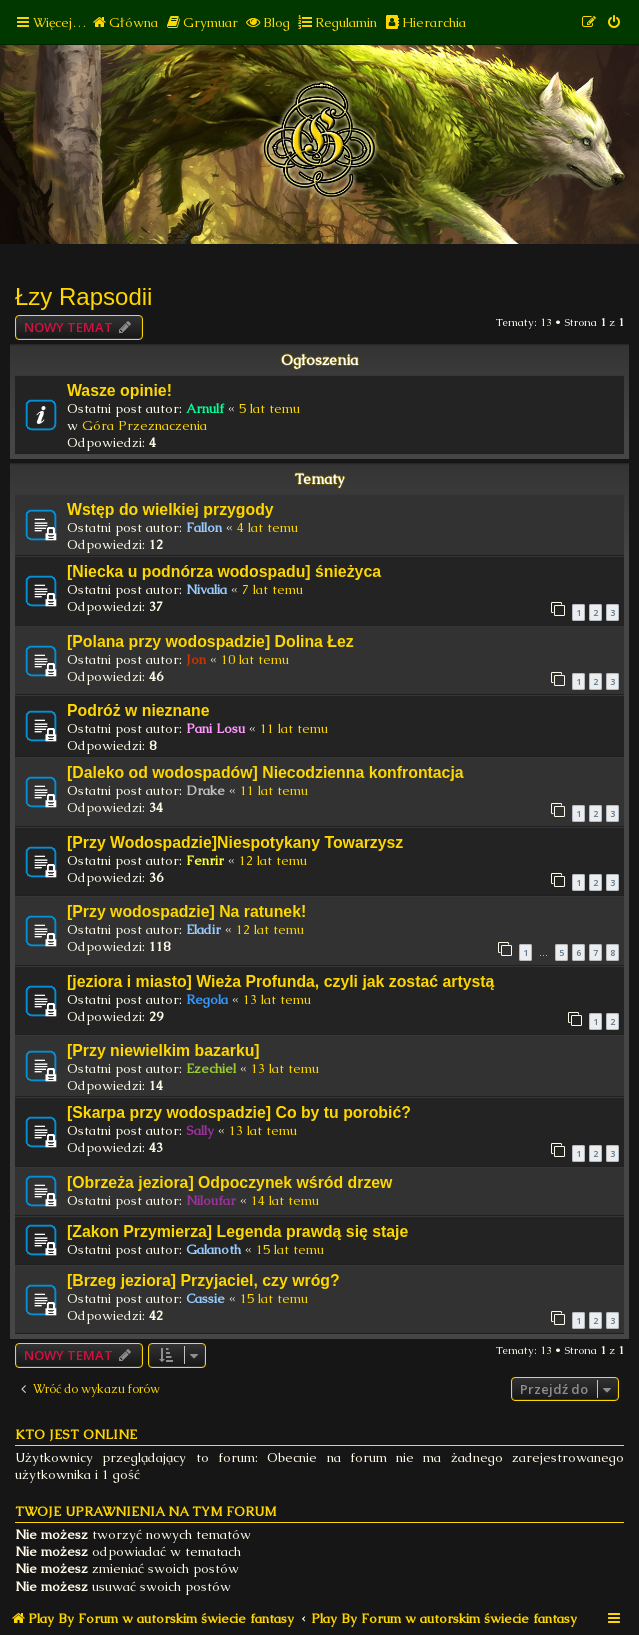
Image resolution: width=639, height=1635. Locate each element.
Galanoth (213, 1249)
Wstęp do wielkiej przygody (170, 509)
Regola (207, 999)
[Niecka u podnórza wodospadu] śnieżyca (224, 571)
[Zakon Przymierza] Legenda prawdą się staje (237, 1231)
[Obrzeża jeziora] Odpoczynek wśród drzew (229, 1182)
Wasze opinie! (119, 390)
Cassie (205, 1298)
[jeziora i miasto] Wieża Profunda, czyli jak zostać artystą (280, 981)
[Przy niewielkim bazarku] (163, 1050)
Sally (200, 1130)
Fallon (204, 527)
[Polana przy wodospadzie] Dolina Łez (210, 641)
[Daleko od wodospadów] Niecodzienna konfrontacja (265, 772)
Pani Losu (215, 728)
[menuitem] (124, 22)
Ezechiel (211, 1068)
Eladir (203, 929)
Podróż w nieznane (138, 710)
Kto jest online (76, 1434)
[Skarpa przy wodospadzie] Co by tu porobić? (239, 1112)
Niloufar (211, 1200)
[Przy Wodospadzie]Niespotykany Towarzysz (235, 842)
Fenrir (205, 860)
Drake (205, 790)
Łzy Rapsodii (83, 296)
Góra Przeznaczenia (144, 425)
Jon (196, 659)
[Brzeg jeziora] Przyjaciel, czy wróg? (203, 1280)
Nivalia (206, 589)
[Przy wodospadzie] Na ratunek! (186, 911)
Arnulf (205, 408)
